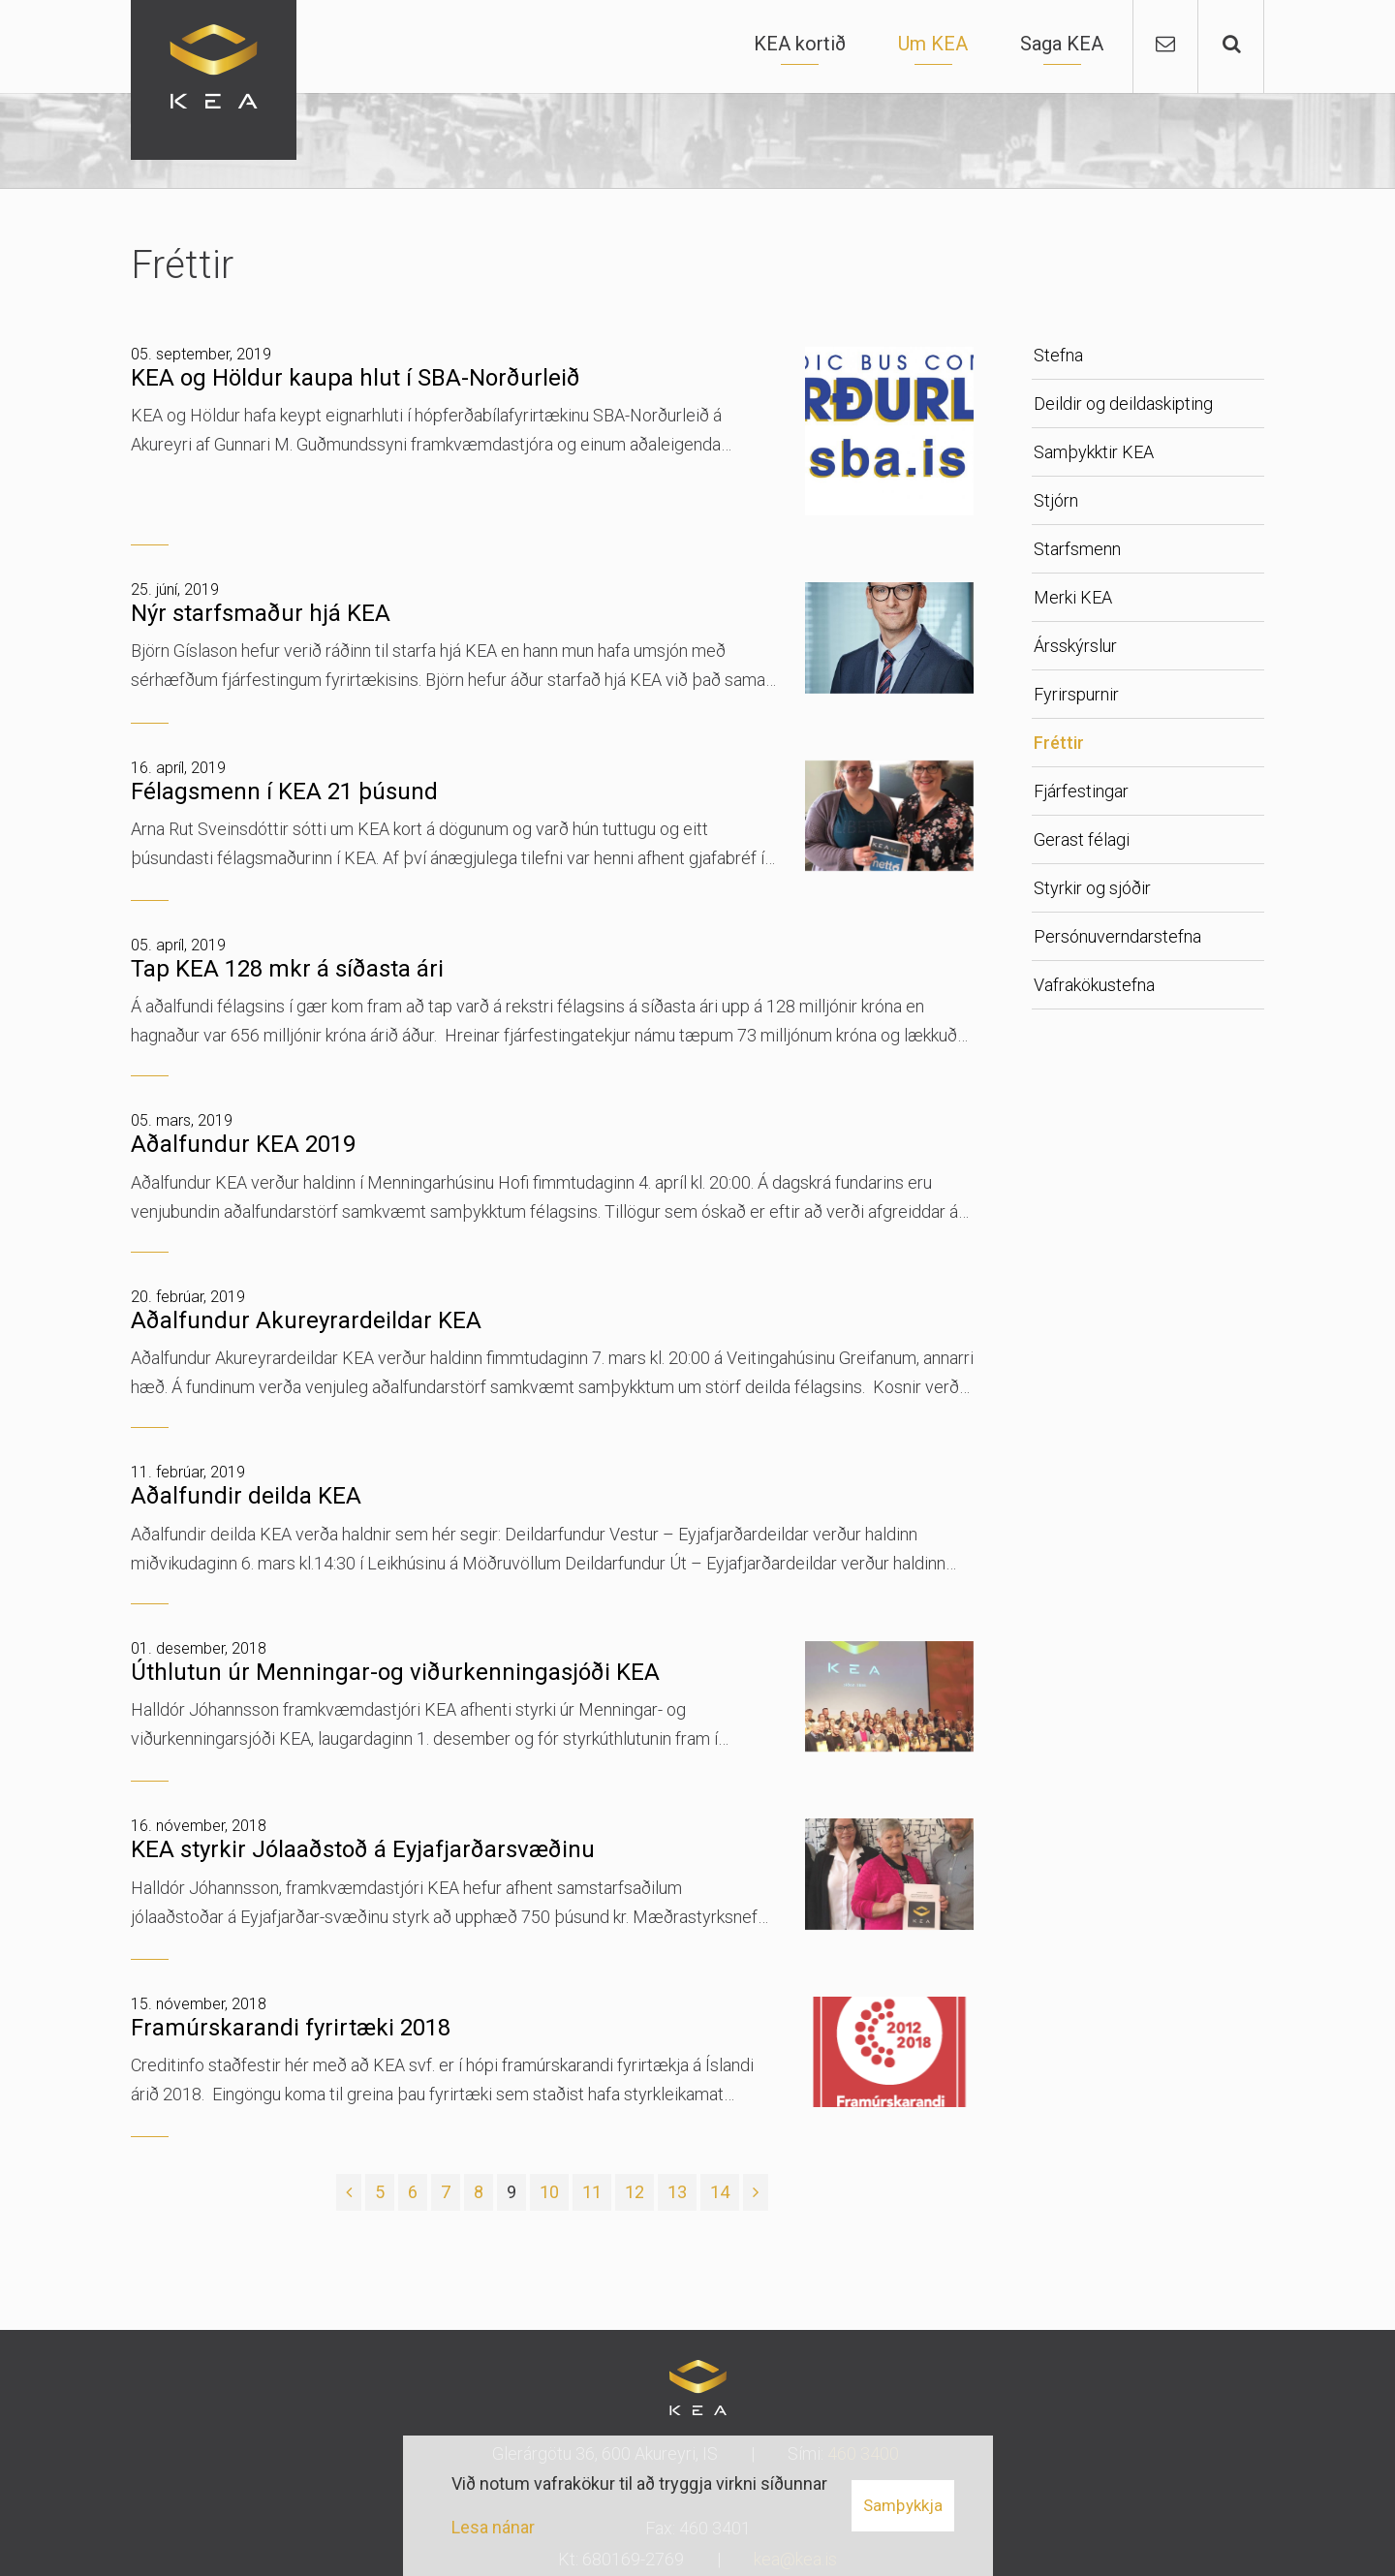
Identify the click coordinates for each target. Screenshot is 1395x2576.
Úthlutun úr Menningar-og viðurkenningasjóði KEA (395, 1672)
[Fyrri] (348, 2192)
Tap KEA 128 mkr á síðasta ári (287, 968)
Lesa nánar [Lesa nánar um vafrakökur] (493, 2527)
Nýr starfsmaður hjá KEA (260, 613)
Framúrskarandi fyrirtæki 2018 (290, 2027)
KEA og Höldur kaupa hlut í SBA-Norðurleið (355, 377)
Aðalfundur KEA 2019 (243, 1144)
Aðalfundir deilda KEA (246, 1495)
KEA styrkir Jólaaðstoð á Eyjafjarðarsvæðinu (363, 1849)
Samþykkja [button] (903, 2505)
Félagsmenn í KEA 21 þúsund (284, 791)
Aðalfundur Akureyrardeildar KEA (306, 1320)
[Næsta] (755, 2192)
